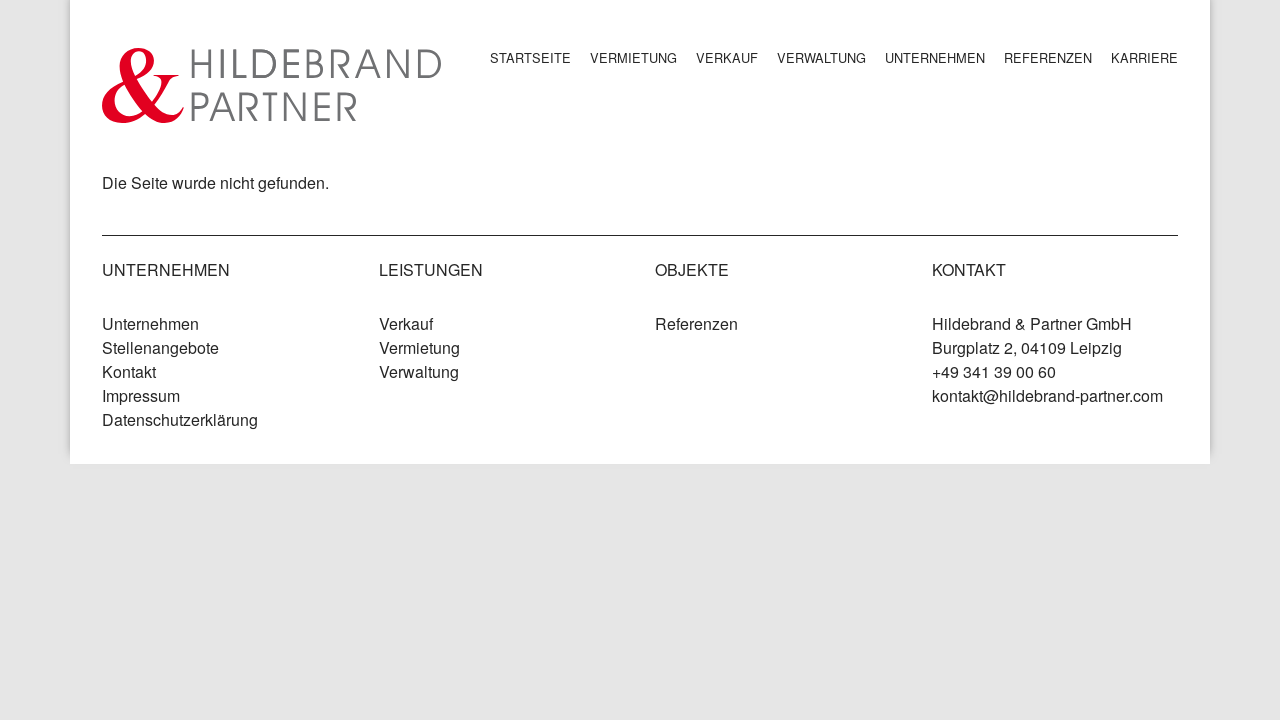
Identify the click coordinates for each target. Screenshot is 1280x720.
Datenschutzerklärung (180, 419)
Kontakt (129, 371)
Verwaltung (821, 57)
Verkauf (727, 57)
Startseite (530, 57)
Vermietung (633, 57)
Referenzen (1048, 57)
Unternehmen (935, 57)
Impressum (141, 395)
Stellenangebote (160, 347)
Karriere (1144, 57)
